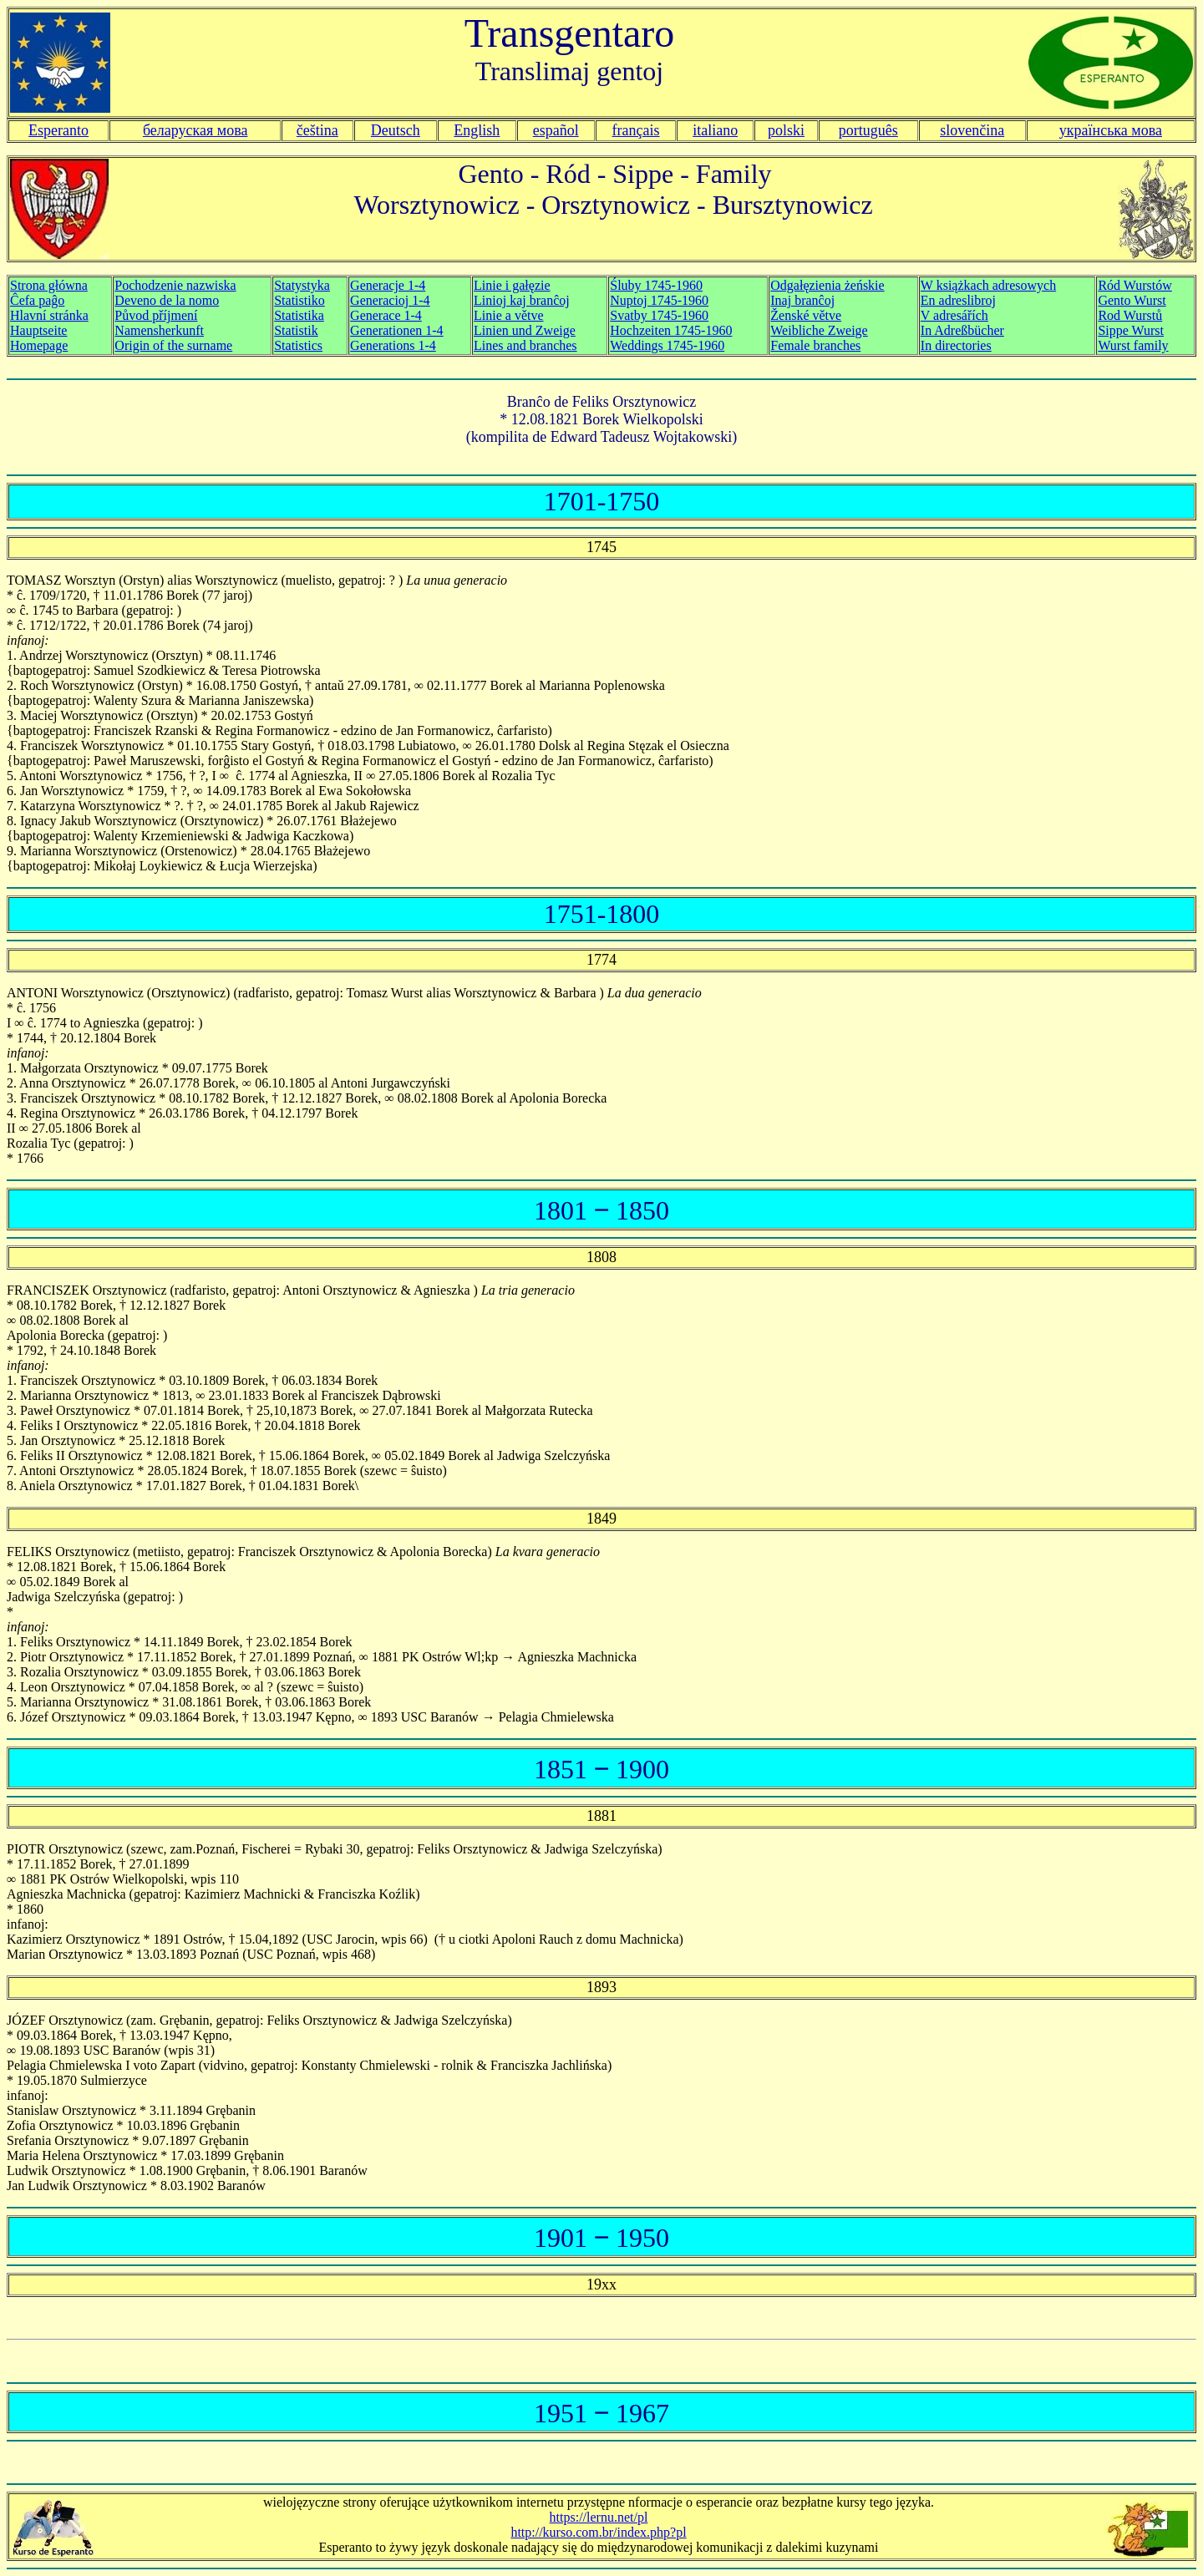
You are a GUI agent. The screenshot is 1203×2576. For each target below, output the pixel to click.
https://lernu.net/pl (599, 2517)
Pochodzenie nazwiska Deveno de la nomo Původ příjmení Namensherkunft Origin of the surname (175, 315)
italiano (715, 130)
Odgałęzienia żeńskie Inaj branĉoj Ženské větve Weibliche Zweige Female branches (827, 315)
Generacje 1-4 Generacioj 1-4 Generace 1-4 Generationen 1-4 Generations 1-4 (397, 315)
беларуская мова (195, 130)
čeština (317, 130)
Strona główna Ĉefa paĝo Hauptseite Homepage (49, 315)
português (868, 130)
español (556, 130)
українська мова (1110, 130)
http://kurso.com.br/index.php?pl (598, 2532)
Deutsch (395, 130)
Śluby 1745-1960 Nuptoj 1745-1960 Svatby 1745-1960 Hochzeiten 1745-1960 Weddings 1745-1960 (671, 315)
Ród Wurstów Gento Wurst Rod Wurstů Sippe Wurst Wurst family (1134, 315)
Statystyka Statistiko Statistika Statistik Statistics (302, 315)
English (477, 130)
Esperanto (58, 130)
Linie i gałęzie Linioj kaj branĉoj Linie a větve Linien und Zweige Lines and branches (525, 315)
